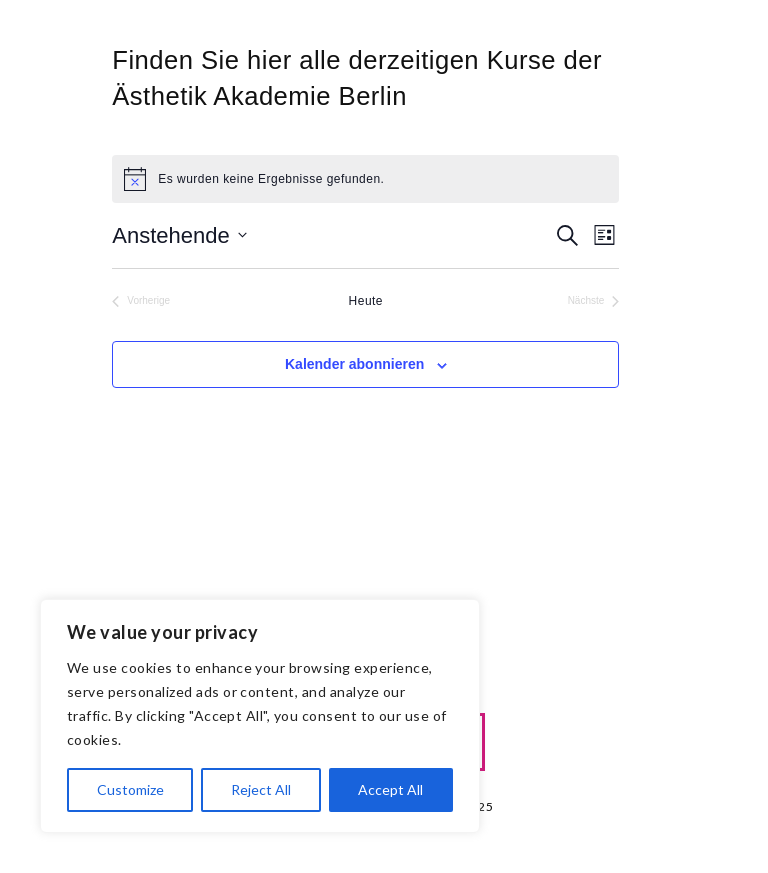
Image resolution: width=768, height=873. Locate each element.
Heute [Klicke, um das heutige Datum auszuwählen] (366, 301)
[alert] (365, 179)
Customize (130, 789)
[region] (260, 716)
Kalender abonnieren (354, 364)
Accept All (390, 789)
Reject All (261, 789)
